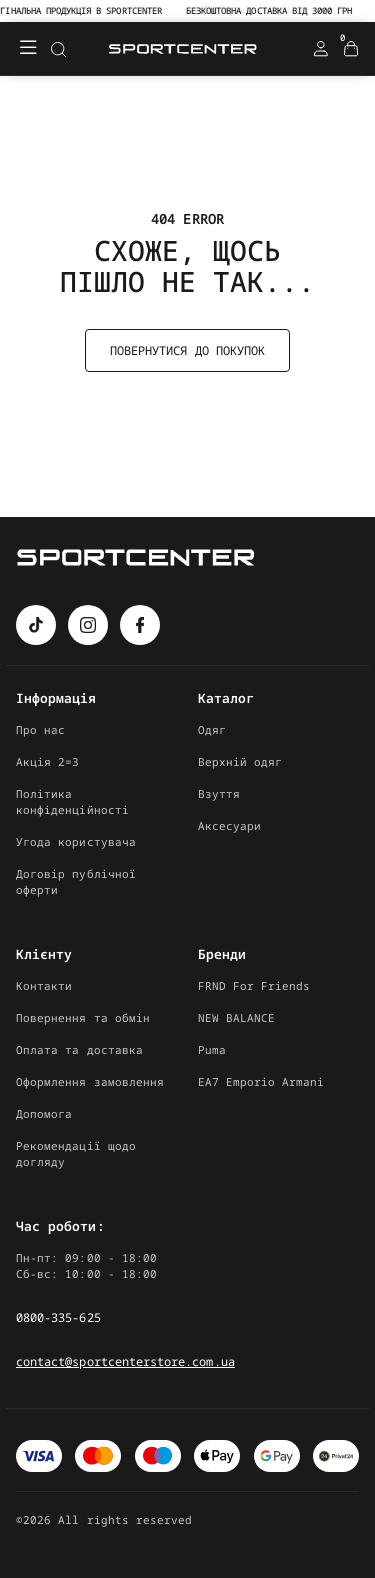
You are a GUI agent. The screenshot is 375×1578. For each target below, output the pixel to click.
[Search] (58, 49)
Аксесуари (230, 825)
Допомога (44, 1113)
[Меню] (28, 49)
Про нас (40, 729)
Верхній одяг (240, 761)
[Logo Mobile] (183, 49)
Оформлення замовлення (90, 1081)
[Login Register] (321, 49)
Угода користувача (76, 841)
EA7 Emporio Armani (261, 1081)
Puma (212, 1049)
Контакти (44, 985)
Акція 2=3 (48, 761)
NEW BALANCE (237, 1017)
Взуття (219, 793)
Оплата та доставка (79, 1049)
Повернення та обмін (83, 1017)
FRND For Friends (254, 985)
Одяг (212, 729)
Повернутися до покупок (187, 350)
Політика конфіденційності (72, 801)
